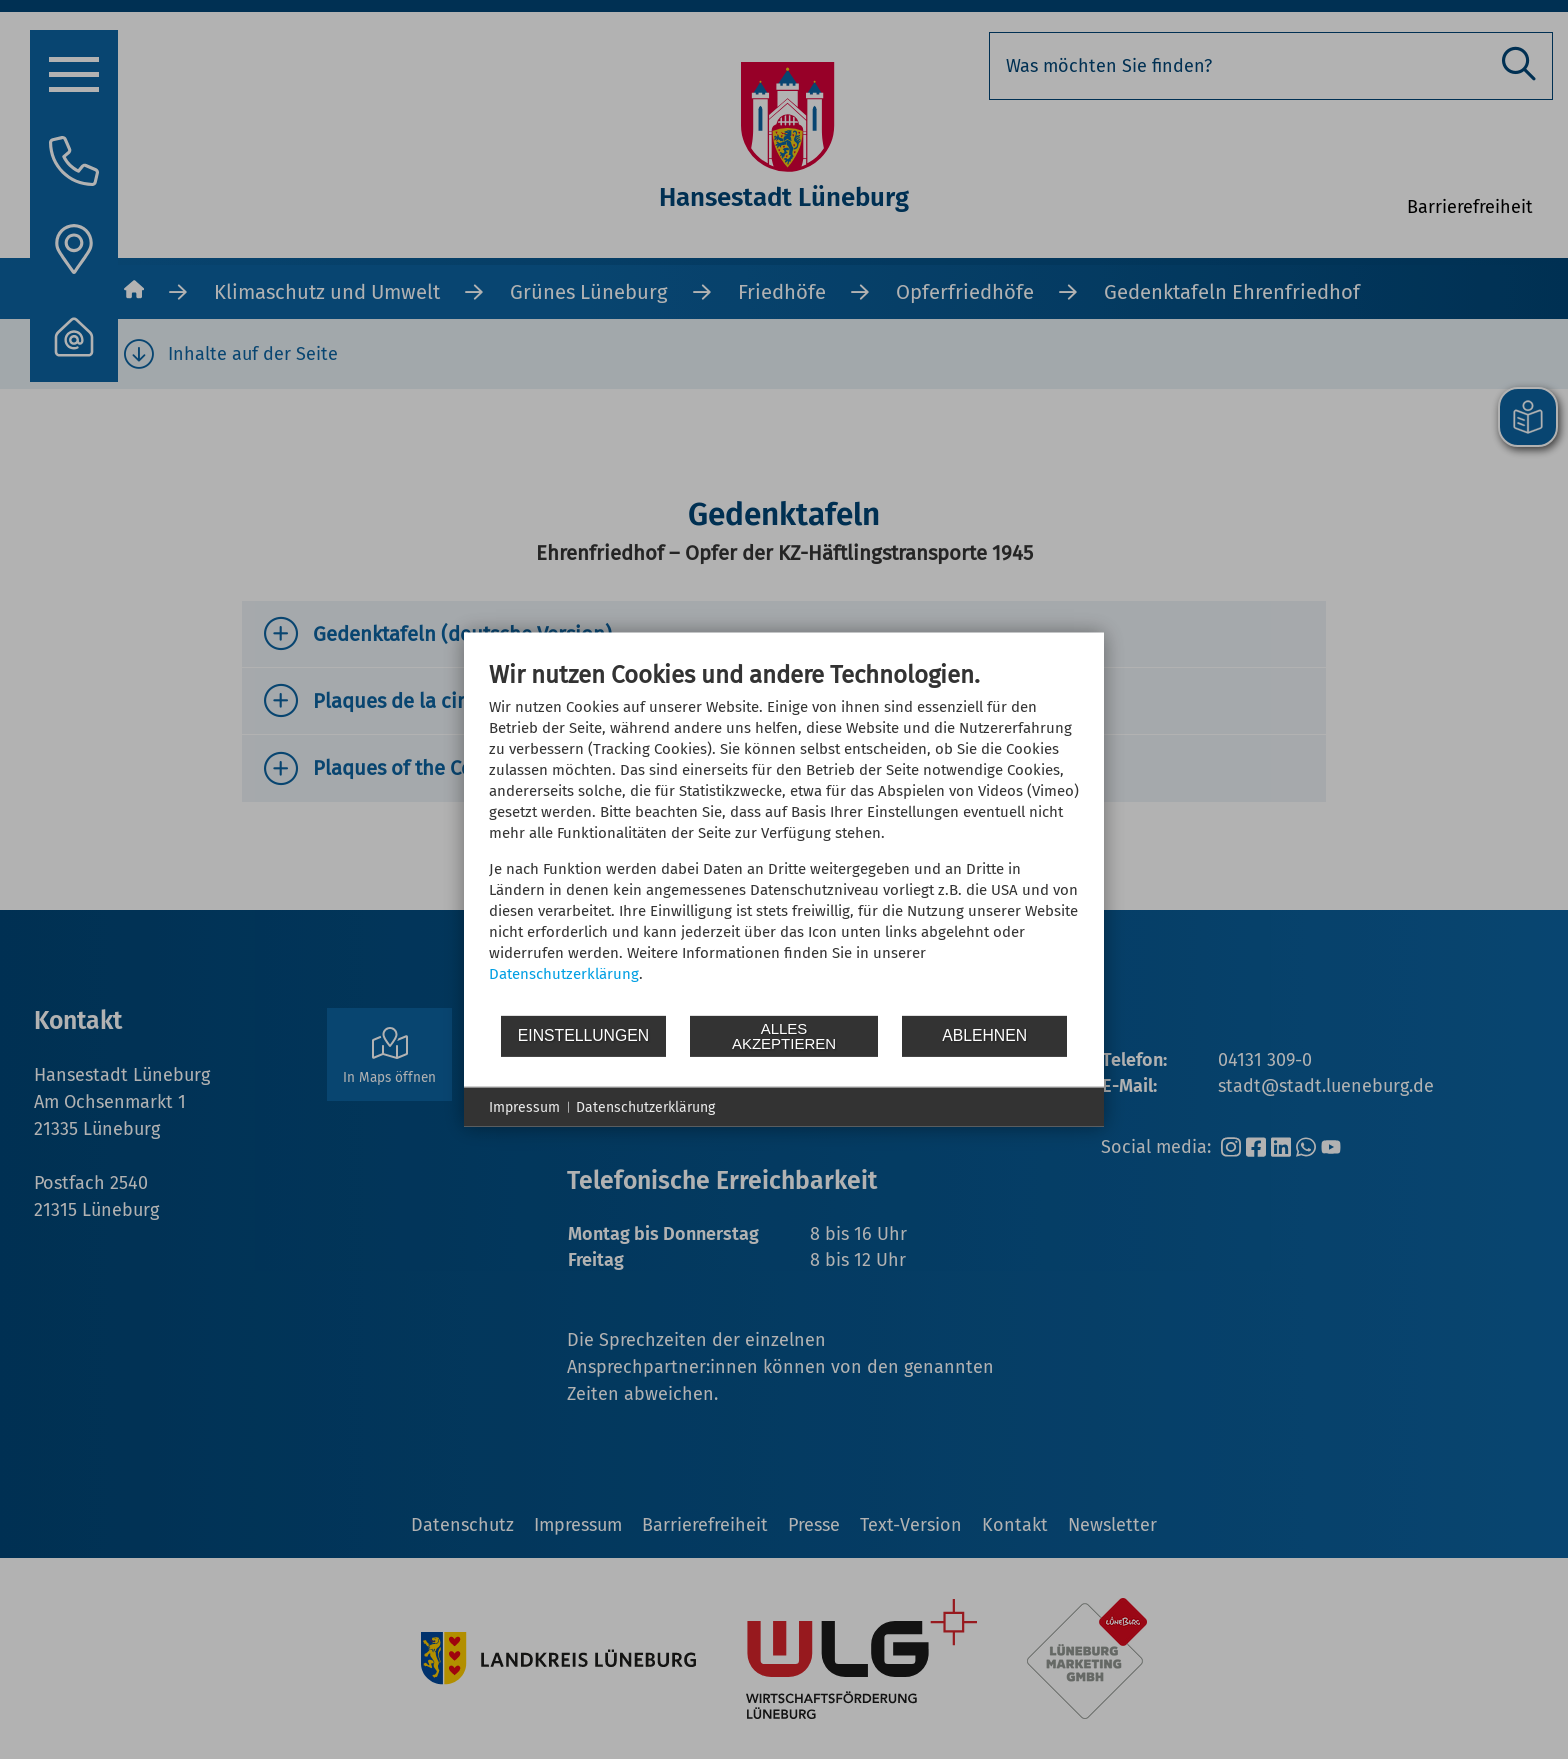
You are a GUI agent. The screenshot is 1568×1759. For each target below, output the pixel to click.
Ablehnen (984, 1035)
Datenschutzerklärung (564, 973)
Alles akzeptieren (784, 1036)
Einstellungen (583, 1035)
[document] (784, 836)
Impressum (524, 1106)
